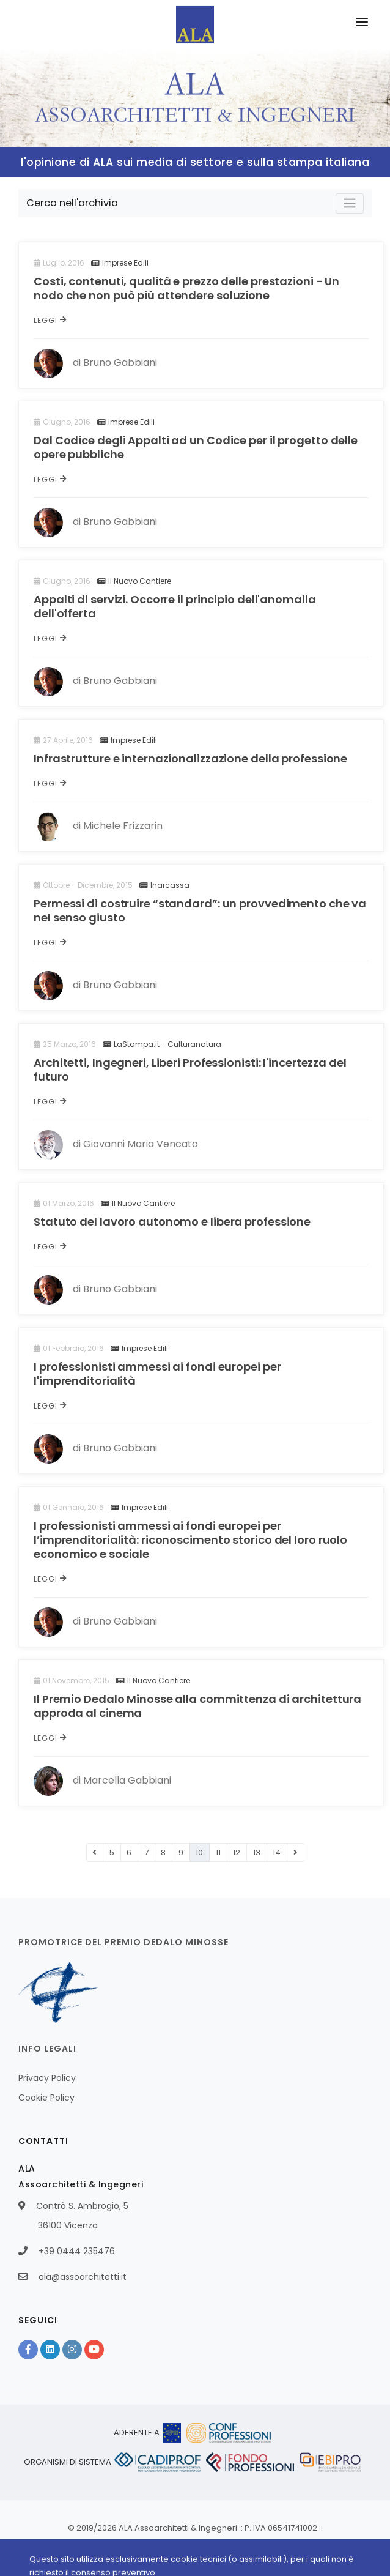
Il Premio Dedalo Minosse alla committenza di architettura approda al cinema (197, 1706)
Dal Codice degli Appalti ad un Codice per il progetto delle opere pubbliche (196, 447)
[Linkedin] (50, 2349)
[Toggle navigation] (350, 203)
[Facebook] (28, 2349)
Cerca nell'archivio (72, 203)
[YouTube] (94, 2349)
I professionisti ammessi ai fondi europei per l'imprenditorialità (157, 1373)
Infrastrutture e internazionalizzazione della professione (190, 758)
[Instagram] (72, 2349)
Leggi (50, 320)
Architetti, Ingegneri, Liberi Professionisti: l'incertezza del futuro (190, 1069)
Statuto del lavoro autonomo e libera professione (172, 1221)
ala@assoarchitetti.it (83, 2277)
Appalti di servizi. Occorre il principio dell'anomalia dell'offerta (175, 606)
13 (256, 1852)
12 (236, 1852)
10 (199, 1852)
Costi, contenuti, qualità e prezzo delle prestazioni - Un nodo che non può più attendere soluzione (186, 288)
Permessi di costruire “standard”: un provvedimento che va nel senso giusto (200, 910)
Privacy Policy (47, 2078)
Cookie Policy (46, 2097)
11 (218, 1852)
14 (277, 1852)
